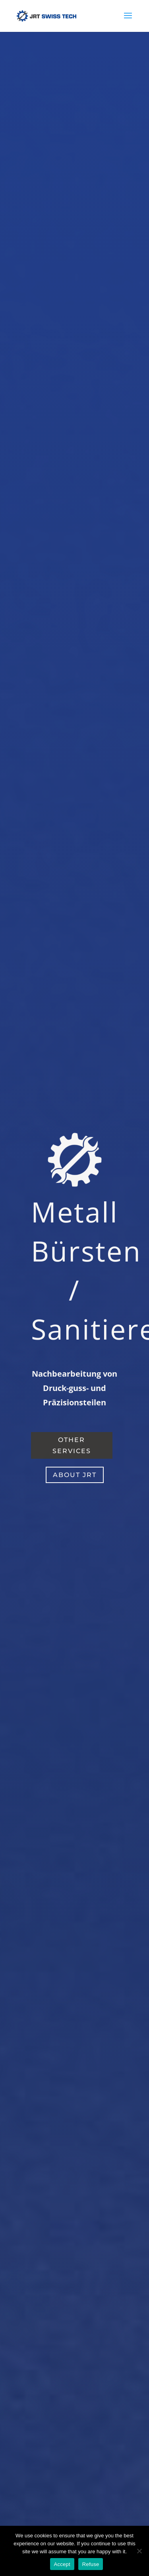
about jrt (75, 1475)
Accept (62, 2564)
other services (71, 1445)
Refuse (90, 2564)
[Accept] (139, 2551)
